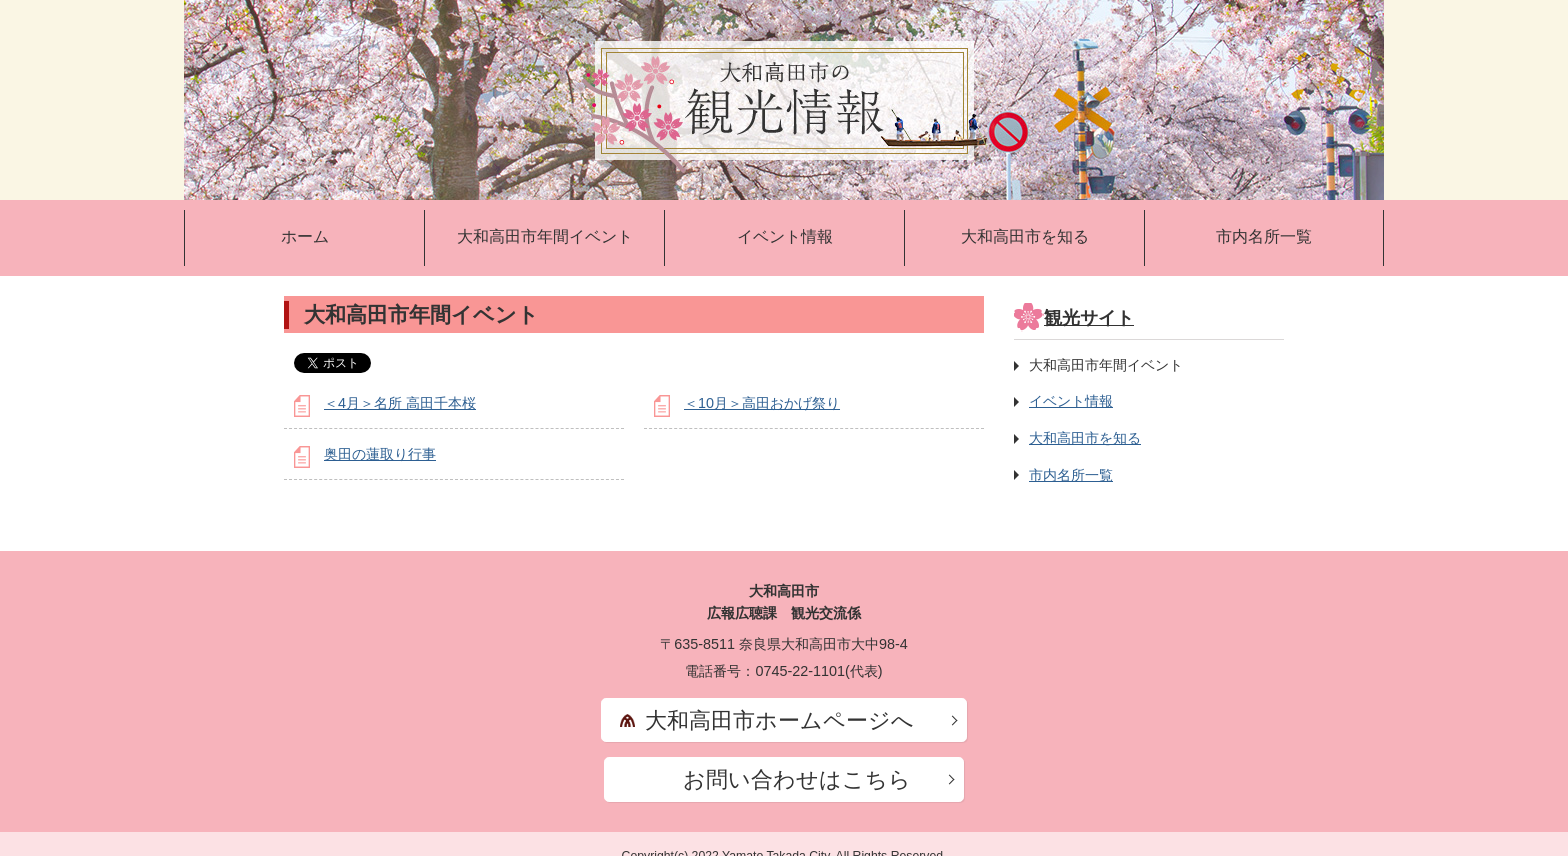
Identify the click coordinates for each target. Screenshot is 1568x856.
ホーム (305, 236)
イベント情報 (785, 236)
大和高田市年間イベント (545, 236)
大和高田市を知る (1025, 236)
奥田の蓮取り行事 (380, 454)
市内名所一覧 (1264, 236)
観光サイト (1089, 318)
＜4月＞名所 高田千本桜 (400, 403)
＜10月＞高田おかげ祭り (762, 403)
